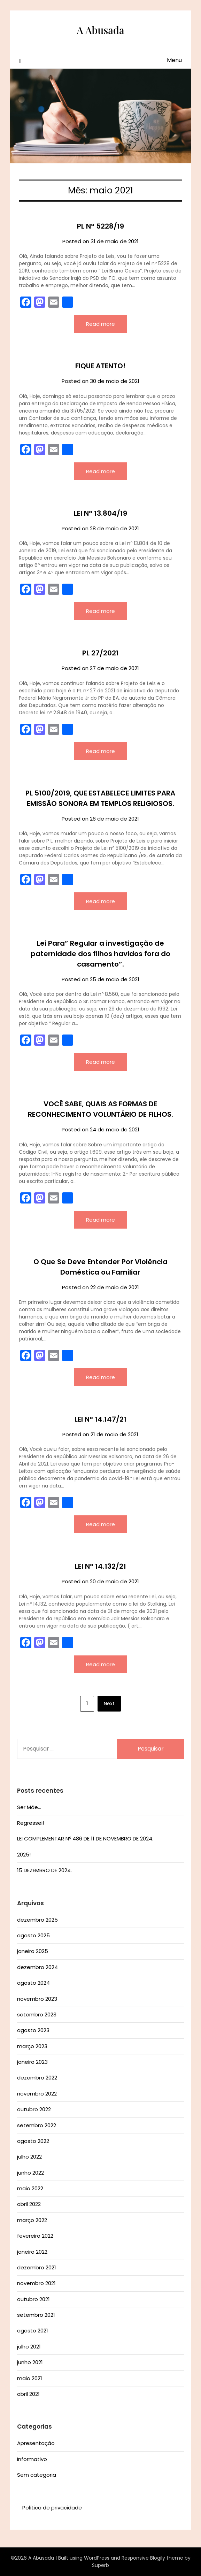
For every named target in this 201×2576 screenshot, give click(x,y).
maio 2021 (29, 2378)
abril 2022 (29, 2204)
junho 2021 (30, 2362)
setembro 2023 (36, 2014)
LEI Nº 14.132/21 (100, 1566)
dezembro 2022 (37, 2077)
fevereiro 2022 (35, 2235)
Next (109, 1703)
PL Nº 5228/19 (100, 226)
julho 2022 (29, 2156)
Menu (174, 60)
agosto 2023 (33, 2030)
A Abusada (100, 30)
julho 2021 (29, 2346)
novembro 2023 (37, 1998)
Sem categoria (36, 2474)
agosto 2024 (33, 1982)
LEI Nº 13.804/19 (100, 513)
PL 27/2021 (100, 653)
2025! (24, 1854)
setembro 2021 (36, 2315)
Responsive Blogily (143, 2557)
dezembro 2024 (37, 1967)
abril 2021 (28, 2394)
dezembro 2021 (36, 2267)
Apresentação (36, 2443)
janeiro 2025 (32, 1951)
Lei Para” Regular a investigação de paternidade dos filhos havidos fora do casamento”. (100, 953)
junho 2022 (30, 2172)
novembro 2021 (36, 2283)
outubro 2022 (34, 2109)
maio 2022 (30, 2188)
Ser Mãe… (29, 1807)
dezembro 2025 (37, 1919)
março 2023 (32, 2046)
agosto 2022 (33, 2141)
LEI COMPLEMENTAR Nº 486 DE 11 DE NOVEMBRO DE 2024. (85, 1838)
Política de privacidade (52, 2507)
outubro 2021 (33, 2299)
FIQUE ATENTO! (100, 366)
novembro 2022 (37, 2093)
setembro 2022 (36, 2125)
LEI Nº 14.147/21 (100, 1419)
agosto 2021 (32, 2330)
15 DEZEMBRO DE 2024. (44, 1870)
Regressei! (30, 1823)
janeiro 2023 (32, 2062)
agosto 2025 (33, 1935)
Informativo (32, 2459)
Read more (100, 324)
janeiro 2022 (32, 2251)
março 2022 (32, 2220)
